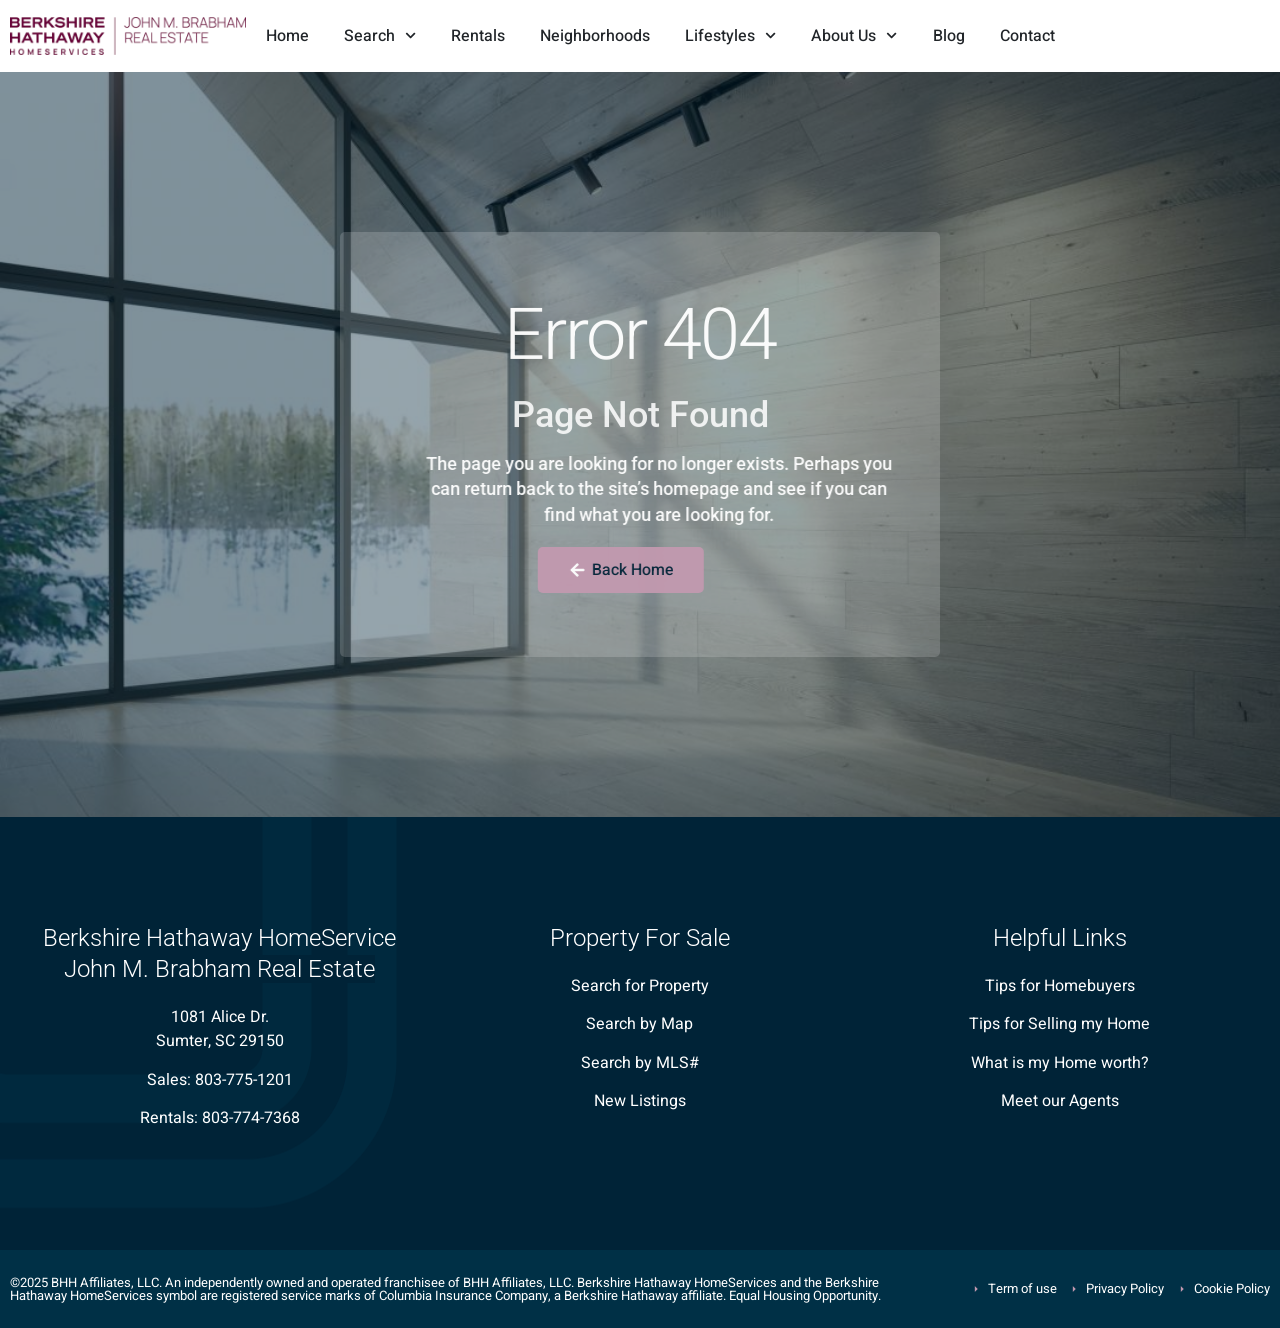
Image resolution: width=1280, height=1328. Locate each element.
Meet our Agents (1060, 1101)
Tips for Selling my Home (1059, 1024)
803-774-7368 (251, 1118)
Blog (949, 36)
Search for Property (640, 986)
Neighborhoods (595, 36)
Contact (1027, 36)
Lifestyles (730, 35)
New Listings (640, 1101)
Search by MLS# (640, 1063)
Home (287, 36)
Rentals (478, 36)
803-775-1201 (244, 1080)
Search (380, 35)
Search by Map (639, 1024)
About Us (854, 35)
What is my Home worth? (1060, 1063)
